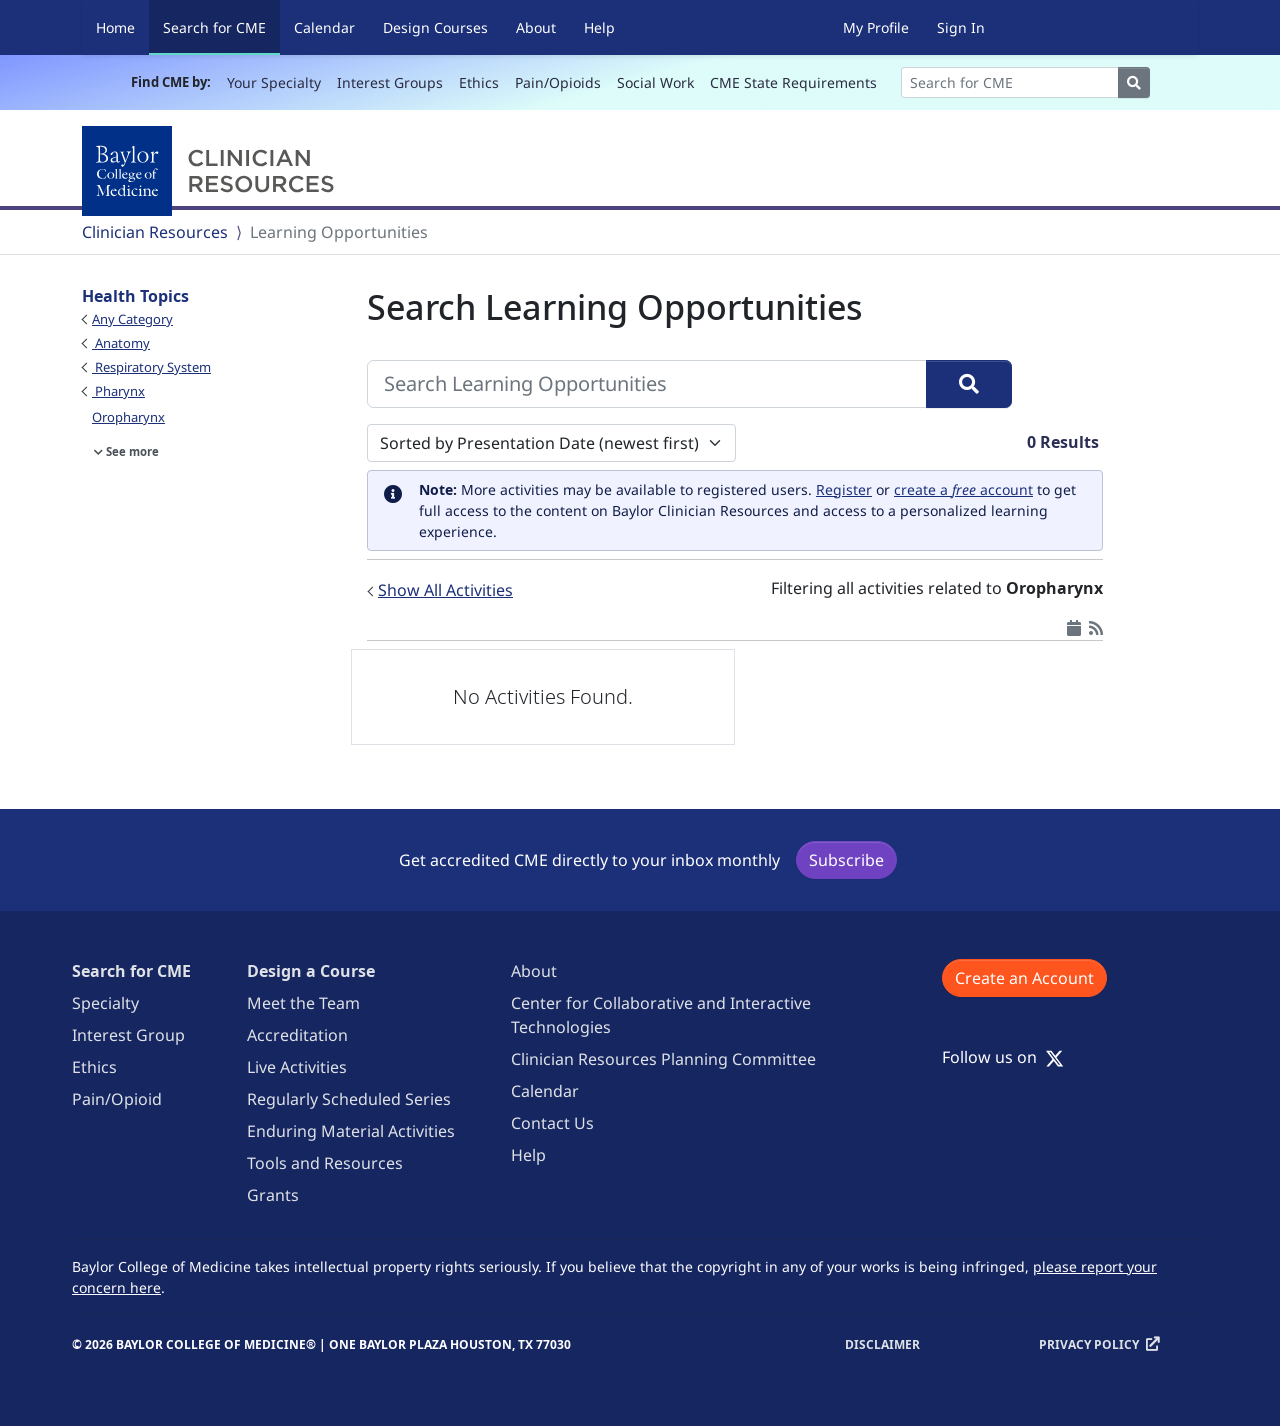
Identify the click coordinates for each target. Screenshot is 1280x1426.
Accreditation (297, 1035)
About (536, 27)
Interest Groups (390, 82)
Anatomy (121, 343)
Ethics (479, 82)
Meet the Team (303, 1003)
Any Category (132, 319)
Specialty (105, 1003)
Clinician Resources (155, 232)
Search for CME (221, 26)
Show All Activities (445, 590)
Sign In (961, 27)
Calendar (324, 27)
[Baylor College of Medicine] (212, 171)
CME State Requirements (793, 82)
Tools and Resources (325, 1163)
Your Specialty (274, 82)
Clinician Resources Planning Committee (663, 1059)
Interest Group (128, 1035)
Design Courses (435, 27)
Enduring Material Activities (351, 1131)
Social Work (655, 82)
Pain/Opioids (558, 82)
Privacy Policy (1089, 1344)
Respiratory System (151, 367)
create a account (963, 489)
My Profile (876, 27)
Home (115, 27)
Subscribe (846, 860)
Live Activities (297, 1067)
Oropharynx (128, 417)
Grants (273, 1195)
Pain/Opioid (117, 1099)
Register (844, 489)
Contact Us (552, 1123)
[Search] (1010, 82)
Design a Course (311, 971)
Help (599, 27)
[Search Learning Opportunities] (647, 384)
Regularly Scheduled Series (349, 1099)
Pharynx (118, 391)
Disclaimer (882, 1344)
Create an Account (1024, 978)
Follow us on (1003, 1057)
